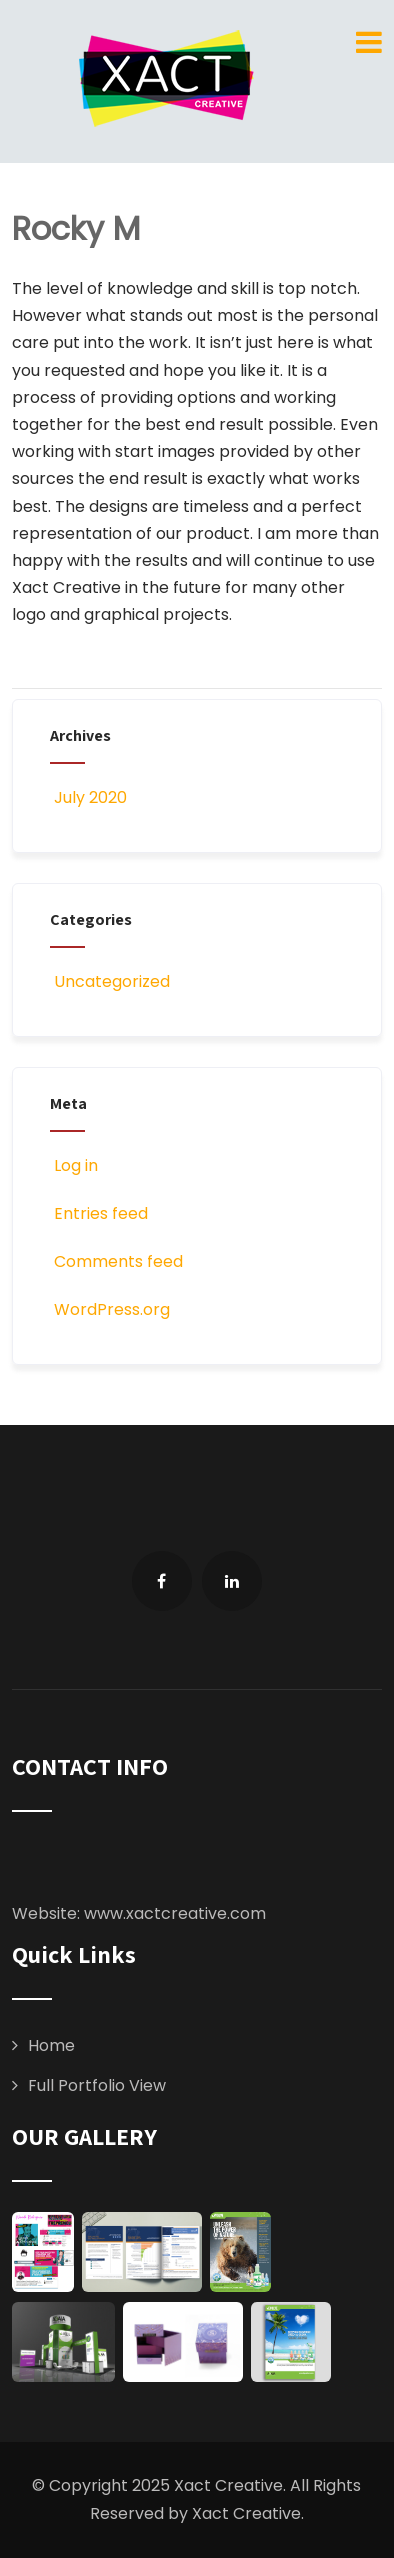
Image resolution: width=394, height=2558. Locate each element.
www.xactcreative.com (175, 1913)
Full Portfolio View (97, 2085)
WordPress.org (110, 1309)
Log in (74, 1165)
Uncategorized (110, 981)
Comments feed (116, 1261)
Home (51, 2045)
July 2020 (90, 797)
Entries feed (99, 1213)
